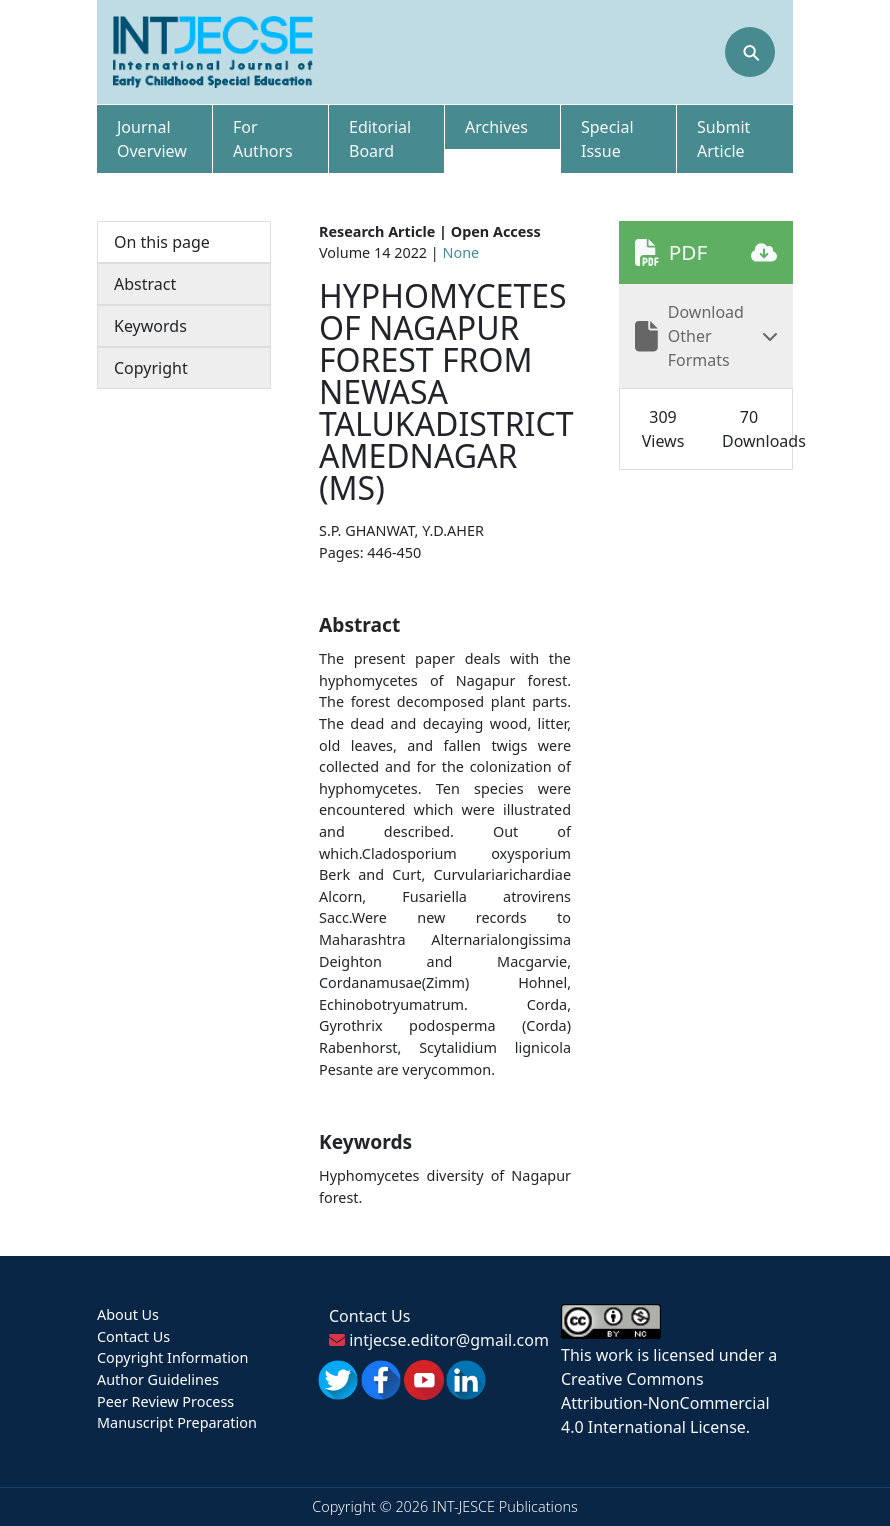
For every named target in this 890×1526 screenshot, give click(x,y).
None (461, 252)
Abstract (145, 284)
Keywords (150, 326)
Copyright (151, 368)
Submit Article (723, 139)
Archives (496, 127)
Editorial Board (380, 139)
